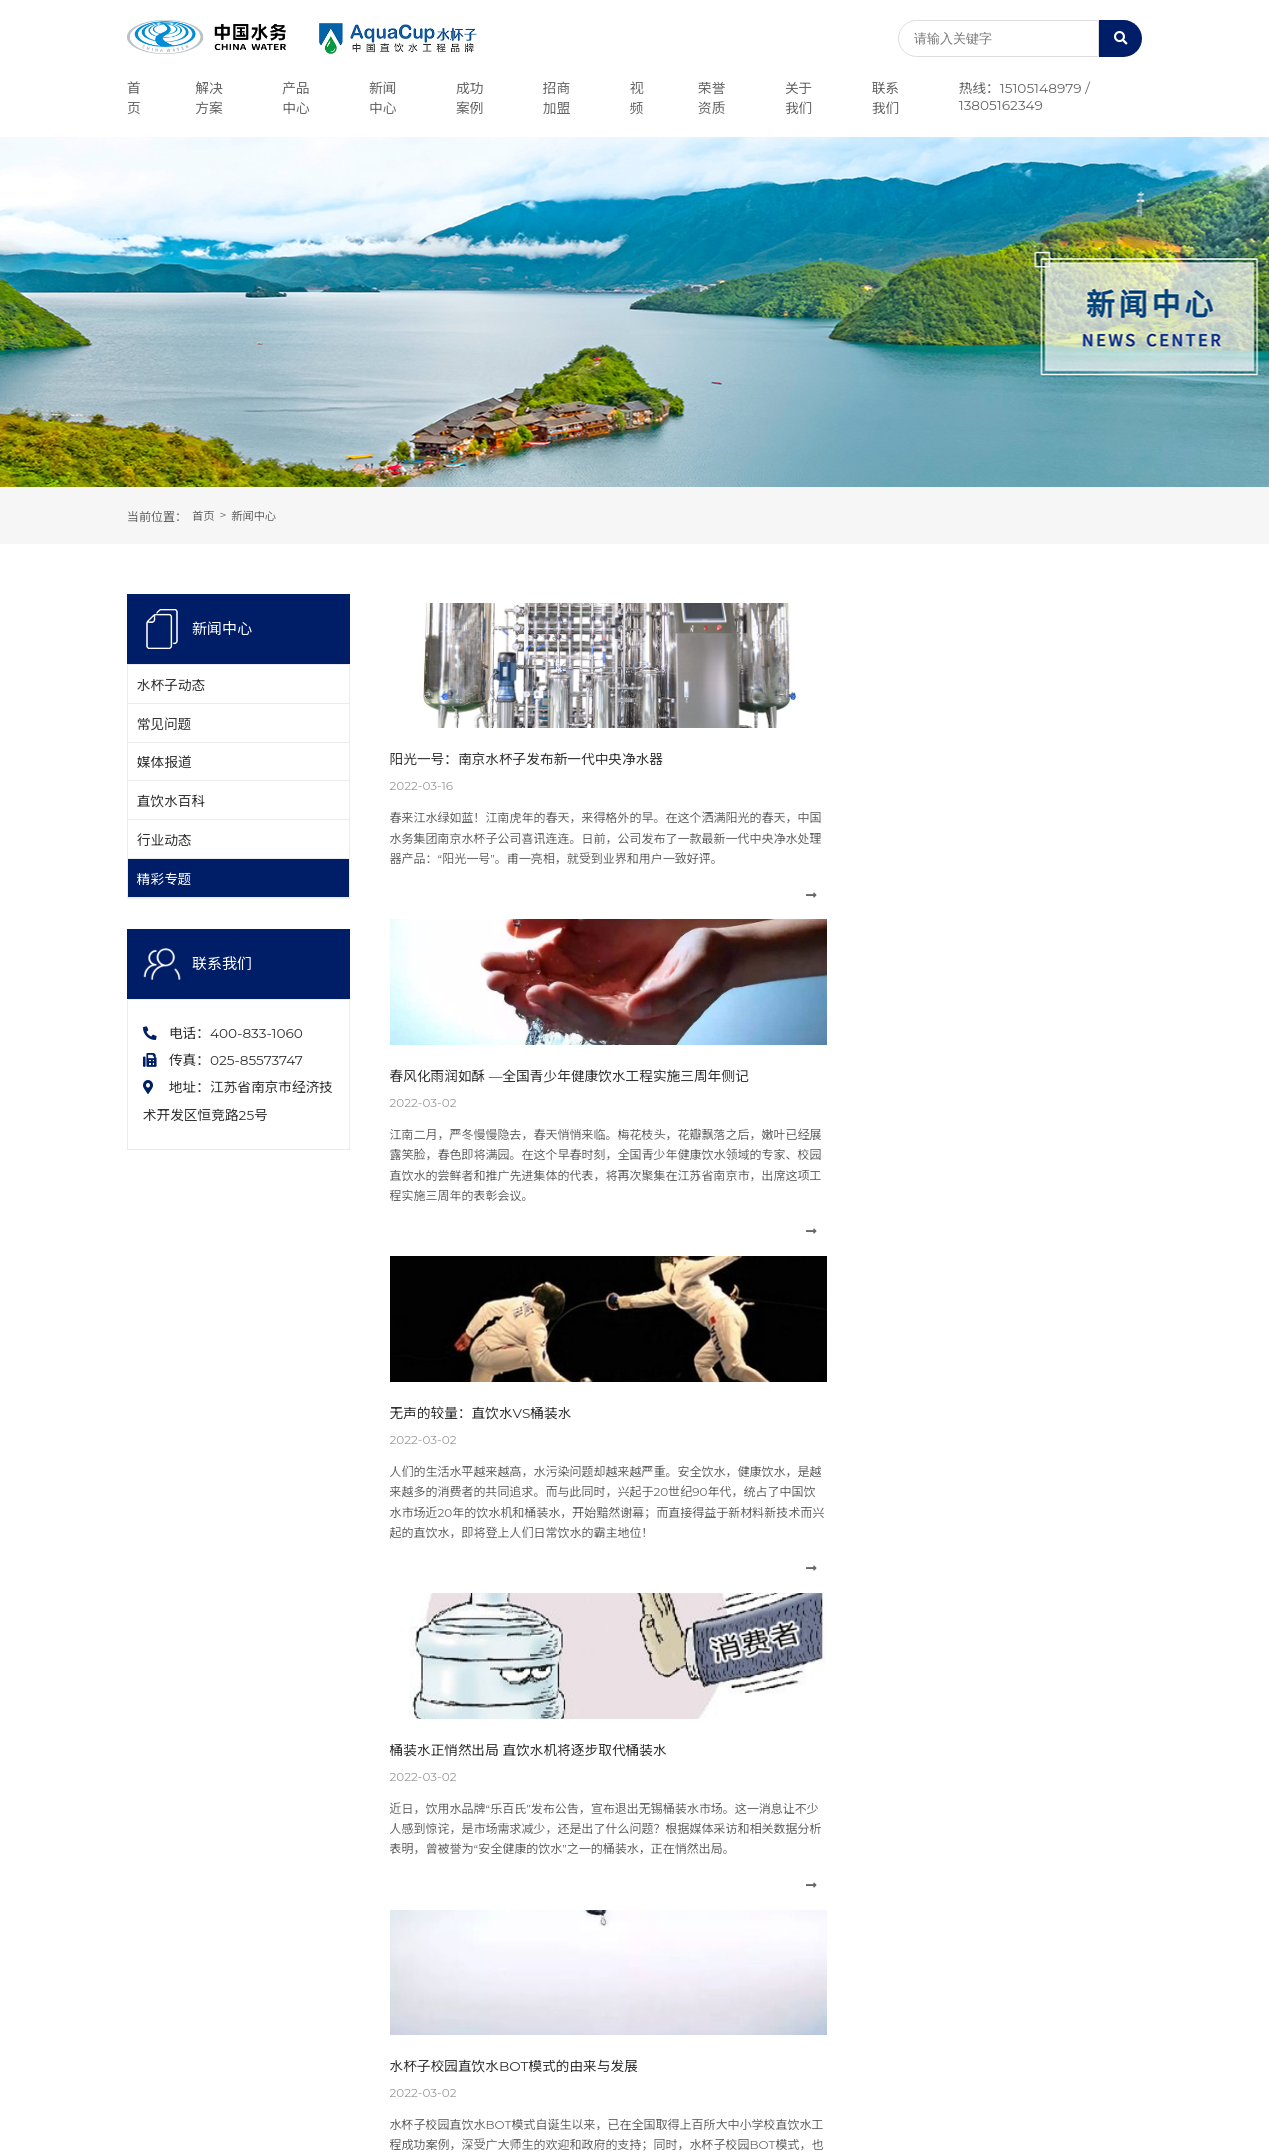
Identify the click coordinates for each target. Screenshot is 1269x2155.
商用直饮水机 (346, 1853)
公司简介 (151, 1831)
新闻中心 (257, 516)
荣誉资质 (151, 1875)
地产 (724, 1831)
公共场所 (736, 1853)
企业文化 (151, 1853)
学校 (724, 1961)
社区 (724, 1939)
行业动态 (170, 895)
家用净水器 (340, 1961)
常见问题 (170, 742)
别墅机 (328, 1939)
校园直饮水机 (346, 1896)
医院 (724, 1983)
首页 (204, 516)
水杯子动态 (177, 691)
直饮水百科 (177, 844)
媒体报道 (170, 793)
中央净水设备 (346, 1831)
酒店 (724, 1896)
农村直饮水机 (346, 1875)
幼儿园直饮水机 (352, 1918)
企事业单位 (742, 1918)
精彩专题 (170, 946)
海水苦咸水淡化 (754, 1875)
